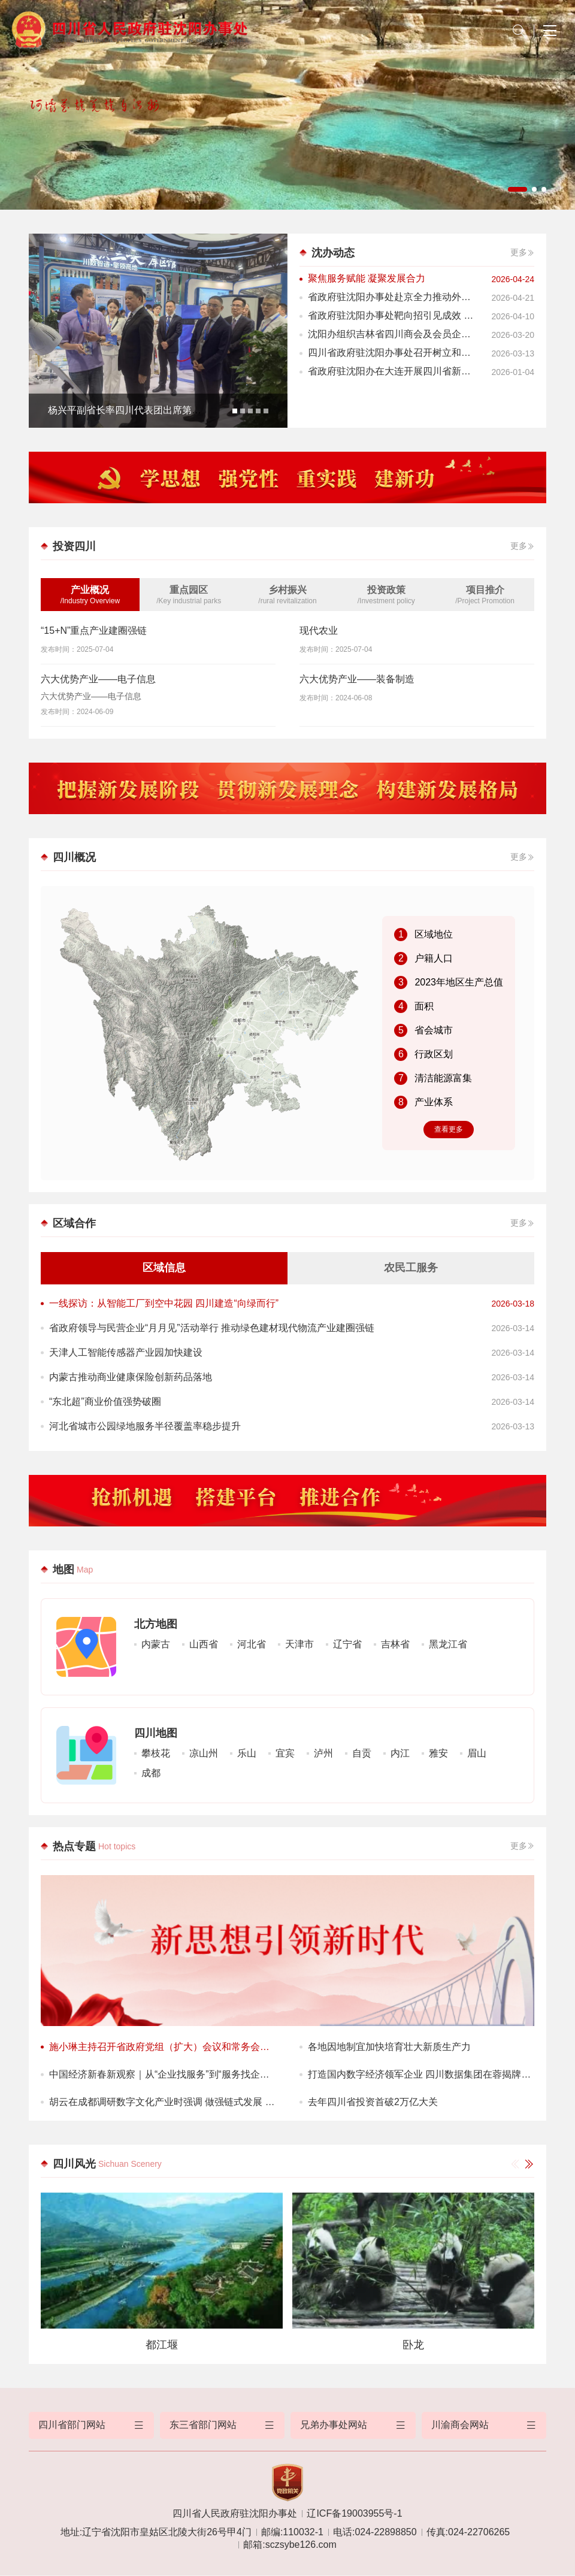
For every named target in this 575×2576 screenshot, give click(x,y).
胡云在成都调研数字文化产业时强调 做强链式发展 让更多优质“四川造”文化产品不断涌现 (162, 2103)
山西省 (203, 1645)
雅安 (438, 1754)
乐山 (246, 1754)
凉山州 (203, 1754)
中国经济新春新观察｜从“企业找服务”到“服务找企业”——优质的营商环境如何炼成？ (154, 2076)
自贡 (361, 1754)
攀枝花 (155, 1754)
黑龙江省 (448, 1645)
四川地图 (155, 1734)
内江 (400, 1754)
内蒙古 (155, 1645)
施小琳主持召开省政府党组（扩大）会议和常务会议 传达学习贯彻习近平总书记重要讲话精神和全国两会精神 (159, 2048)
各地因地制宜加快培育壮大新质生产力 (389, 2047)
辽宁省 (347, 1645)
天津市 (299, 1645)
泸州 (323, 1754)
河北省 (251, 1645)
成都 (151, 1774)
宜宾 (285, 1754)
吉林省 (395, 1645)
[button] (515, 2164)
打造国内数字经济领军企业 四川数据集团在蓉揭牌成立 (419, 2076)
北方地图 (155, 1625)
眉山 (476, 1754)
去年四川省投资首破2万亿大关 (373, 2102)
